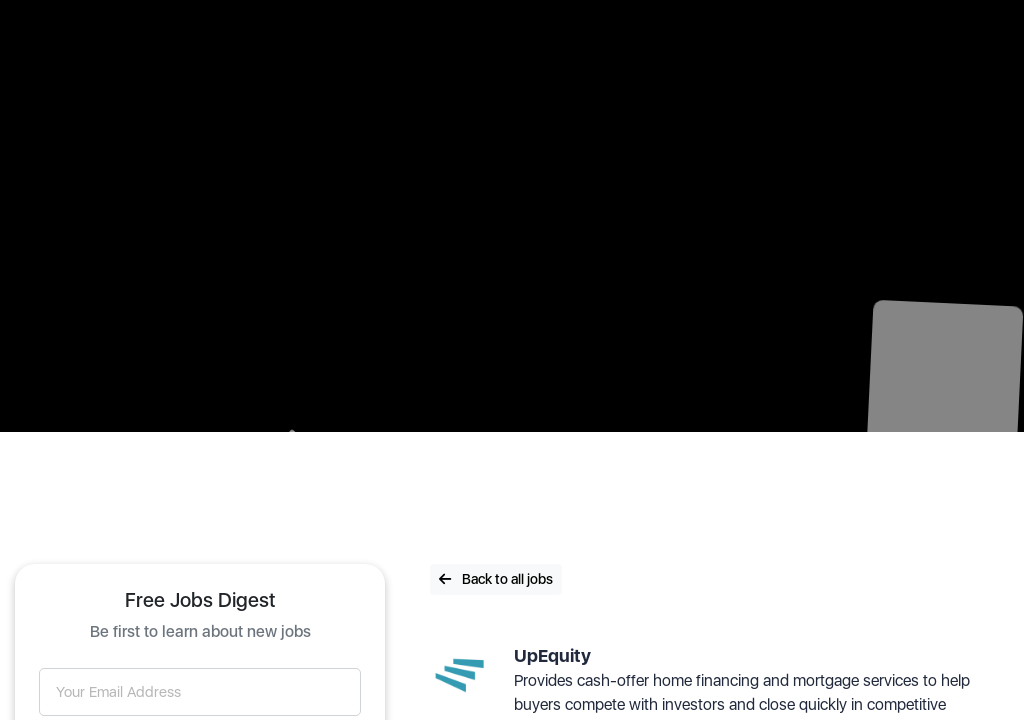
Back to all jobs (496, 579)
